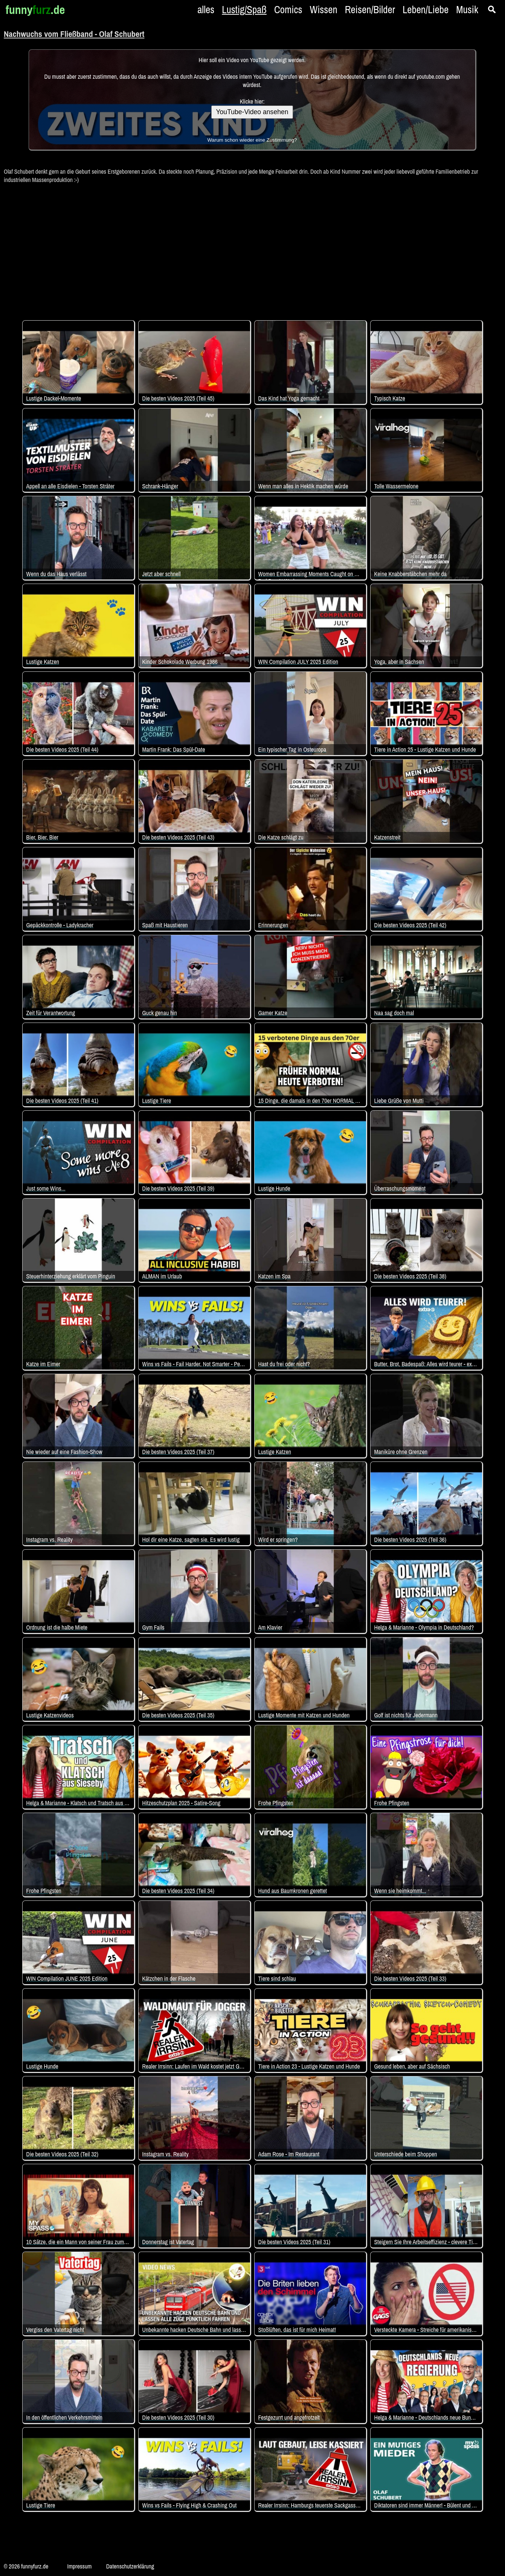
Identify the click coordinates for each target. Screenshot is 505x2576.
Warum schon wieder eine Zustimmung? (252, 140)
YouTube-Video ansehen (252, 112)
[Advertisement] (252, 248)
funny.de (35, 10)
